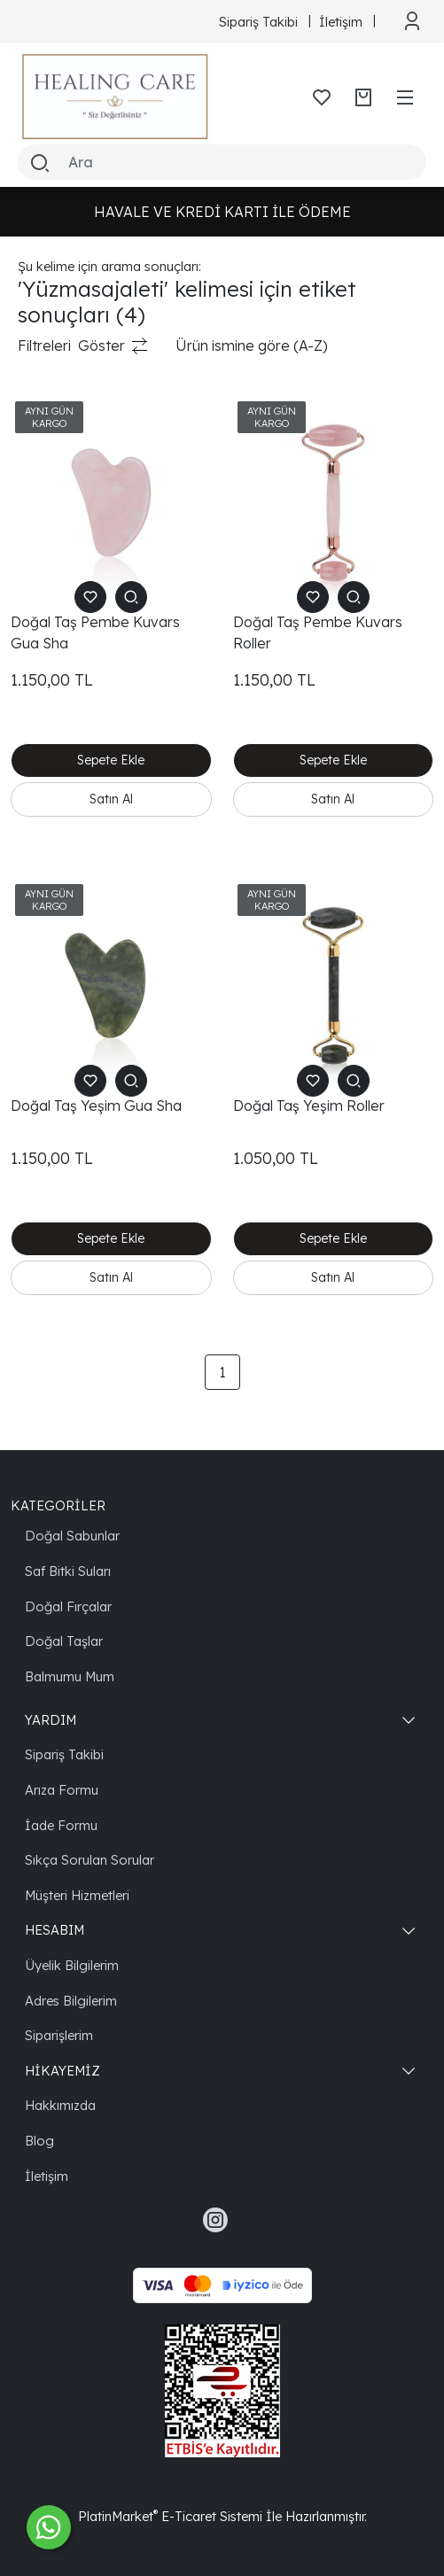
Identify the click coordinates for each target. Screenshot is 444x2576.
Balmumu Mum (69, 1676)
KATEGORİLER (58, 1505)
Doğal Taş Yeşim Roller (309, 1105)
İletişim (46, 2176)
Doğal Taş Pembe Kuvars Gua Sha (95, 632)
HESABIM (54, 1929)
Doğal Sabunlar (72, 1535)
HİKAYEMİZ (62, 2070)
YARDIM (50, 1719)
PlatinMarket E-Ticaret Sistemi (170, 2516)
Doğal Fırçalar (68, 1606)
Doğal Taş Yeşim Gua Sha (96, 1105)
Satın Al (111, 799)
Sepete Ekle (110, 760)
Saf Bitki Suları (68, 1571)
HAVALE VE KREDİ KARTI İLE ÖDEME (222, 212)
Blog (39, 2140)
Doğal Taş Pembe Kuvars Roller (317, 632)
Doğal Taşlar (64, 1641)
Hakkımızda (60, 2105)
